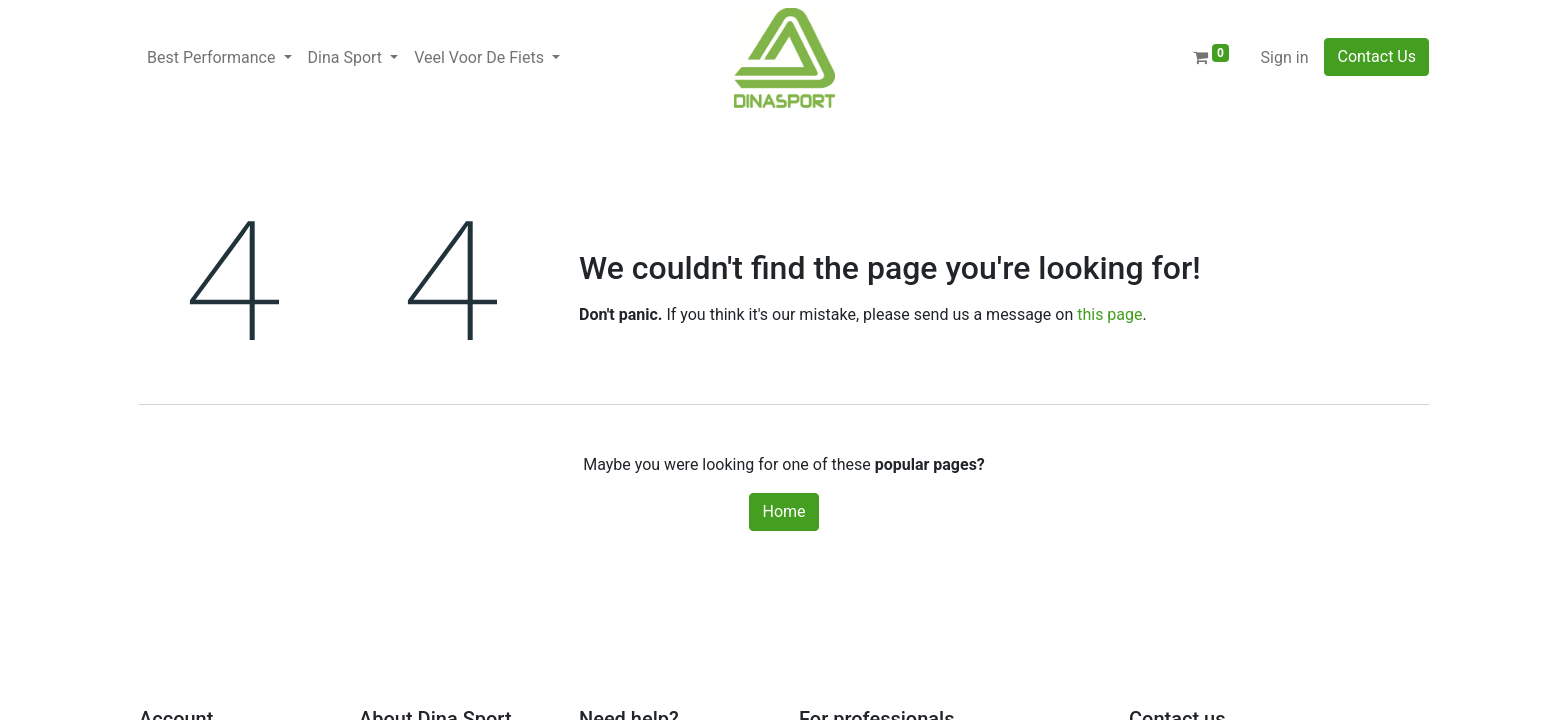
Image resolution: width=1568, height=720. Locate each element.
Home (783, 511)
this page (1109, 314)
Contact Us (1376, 56)
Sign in (1285, 57)
